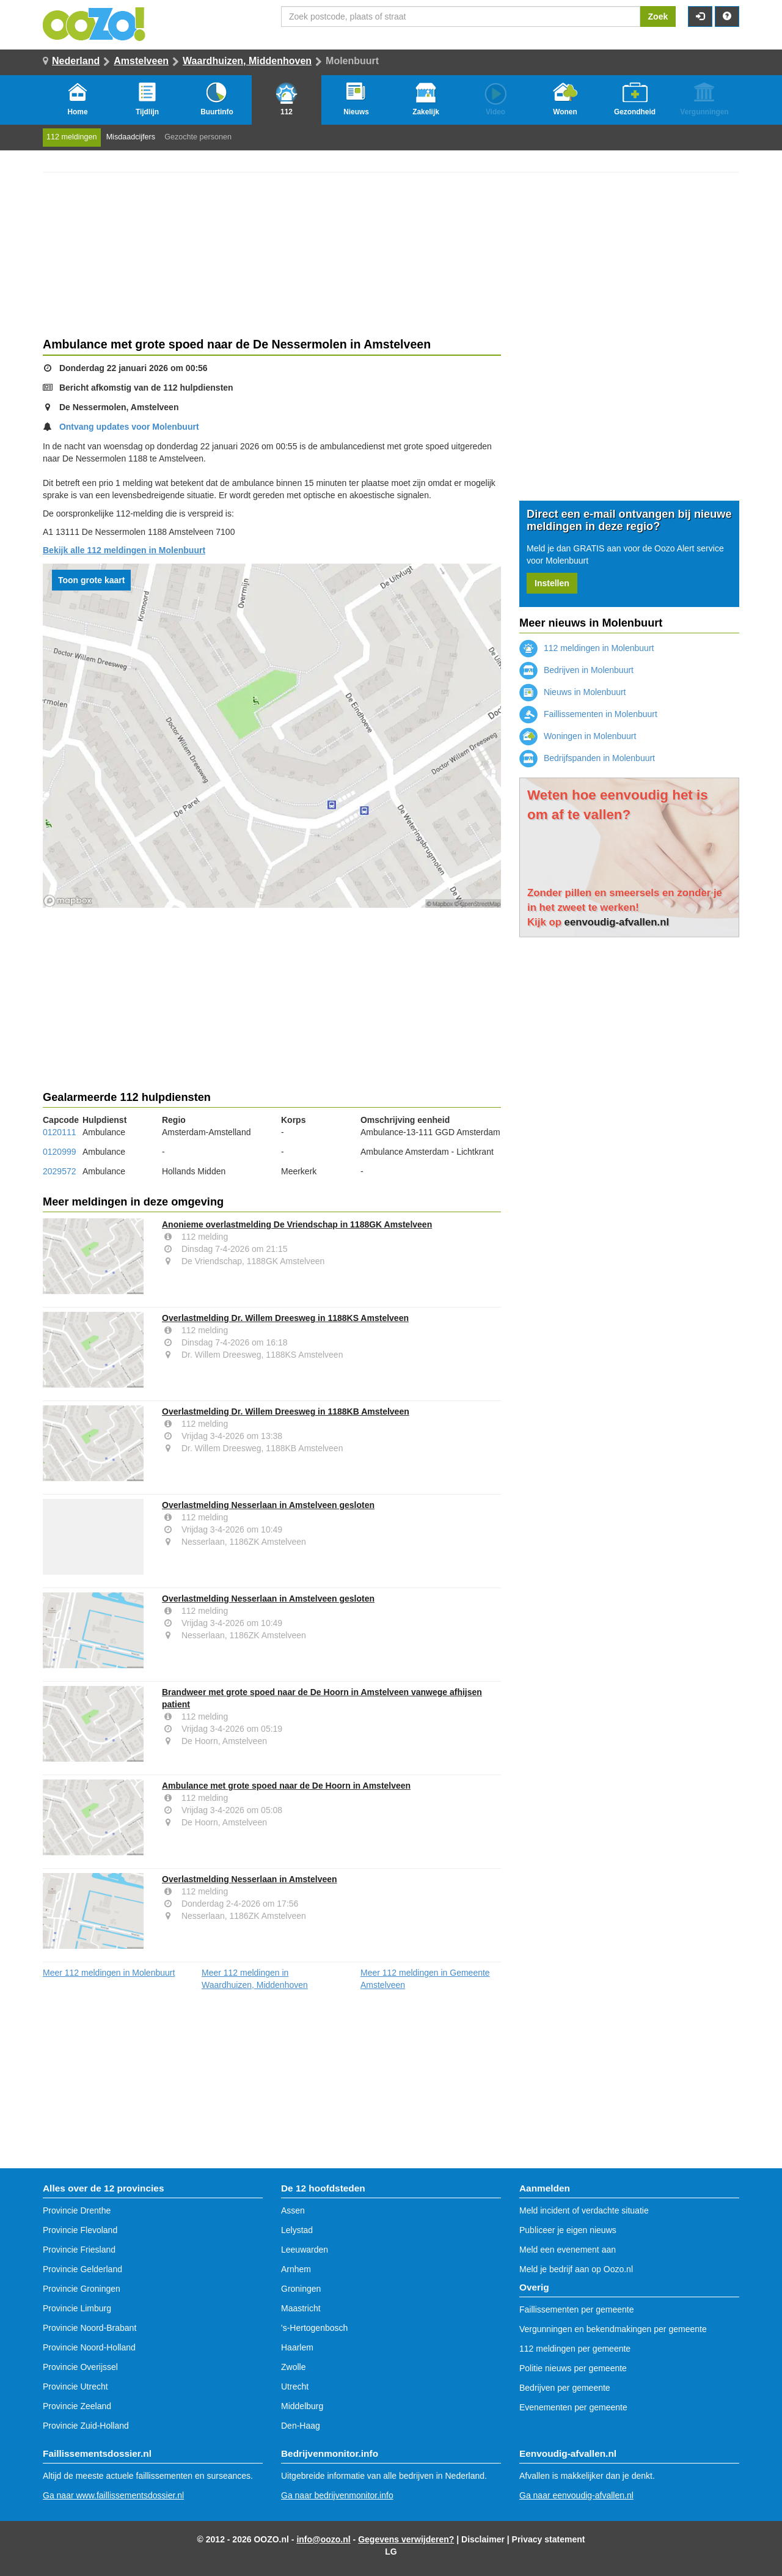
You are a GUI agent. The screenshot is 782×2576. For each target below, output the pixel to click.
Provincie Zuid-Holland (86, 2426)
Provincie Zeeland (77, 2406)
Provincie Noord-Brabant (89, 2328)
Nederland (76, 61)
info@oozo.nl (323, 2539)
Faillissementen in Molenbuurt (588, 714)
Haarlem (297, 2347)
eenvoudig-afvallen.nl (617, 922)
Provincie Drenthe (77, 2210)
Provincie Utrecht (75, 2386)
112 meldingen (71, 137)
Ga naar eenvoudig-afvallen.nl (576, 2495)
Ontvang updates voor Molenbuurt (129, 427)
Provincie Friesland (79, 2249)
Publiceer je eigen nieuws (567, 2230)
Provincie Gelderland (82, 2269)
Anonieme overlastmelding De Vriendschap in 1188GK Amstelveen (297, 1224)
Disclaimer (483, 2539)
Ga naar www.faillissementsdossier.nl (113, 2495)
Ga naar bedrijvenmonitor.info (337, 2495)
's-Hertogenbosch (314, 2328)
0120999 (59, 1152)
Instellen (552, 583)
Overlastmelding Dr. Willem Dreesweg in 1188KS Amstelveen (285, 1318)
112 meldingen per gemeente (574, 2348)
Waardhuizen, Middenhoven (247, 61)
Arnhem (296, 2269)
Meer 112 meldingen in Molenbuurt (109, 1973)
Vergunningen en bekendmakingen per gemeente (613, 2329)
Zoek (658, 16)
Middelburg (302, 2406)
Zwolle (293, 2367)
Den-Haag (300, 2426)
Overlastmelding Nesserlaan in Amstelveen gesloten (268, 1505)
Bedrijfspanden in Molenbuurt (587, 758)
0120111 (59, 1132)
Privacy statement (548, 2539)
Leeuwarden (304, 2249)
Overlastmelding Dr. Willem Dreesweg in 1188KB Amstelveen (285, 1411)
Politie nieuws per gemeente (573, 2368)
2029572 (59, 1171)
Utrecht (295, 2386)
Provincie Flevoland (80, 2230)
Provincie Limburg (77, 2308)
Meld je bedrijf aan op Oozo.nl (576, 2269)
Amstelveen (141, 61)
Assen (293, 2210)
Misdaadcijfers (131, 137)
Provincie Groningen (81, 2289)
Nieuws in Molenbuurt (572, 692)
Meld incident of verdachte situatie (584, 2210)
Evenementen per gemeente (573, 2407)
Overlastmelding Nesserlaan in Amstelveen (249, 1879)
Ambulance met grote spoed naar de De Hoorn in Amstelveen (286, 1785)
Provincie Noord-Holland (89, 2347)
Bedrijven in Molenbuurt (576, 670)
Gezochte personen (198, 137)
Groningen (301, 2289)
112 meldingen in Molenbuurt (586, 648)
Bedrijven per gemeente (564, 2388)
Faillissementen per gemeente (576, 2309)
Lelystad (297, 2230)
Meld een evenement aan (567, 2249)
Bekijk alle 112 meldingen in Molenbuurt (124, 550)
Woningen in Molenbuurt (577, 736)
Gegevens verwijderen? (406, 2539)
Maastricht (301, 2308)
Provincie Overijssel (80, 2367)
